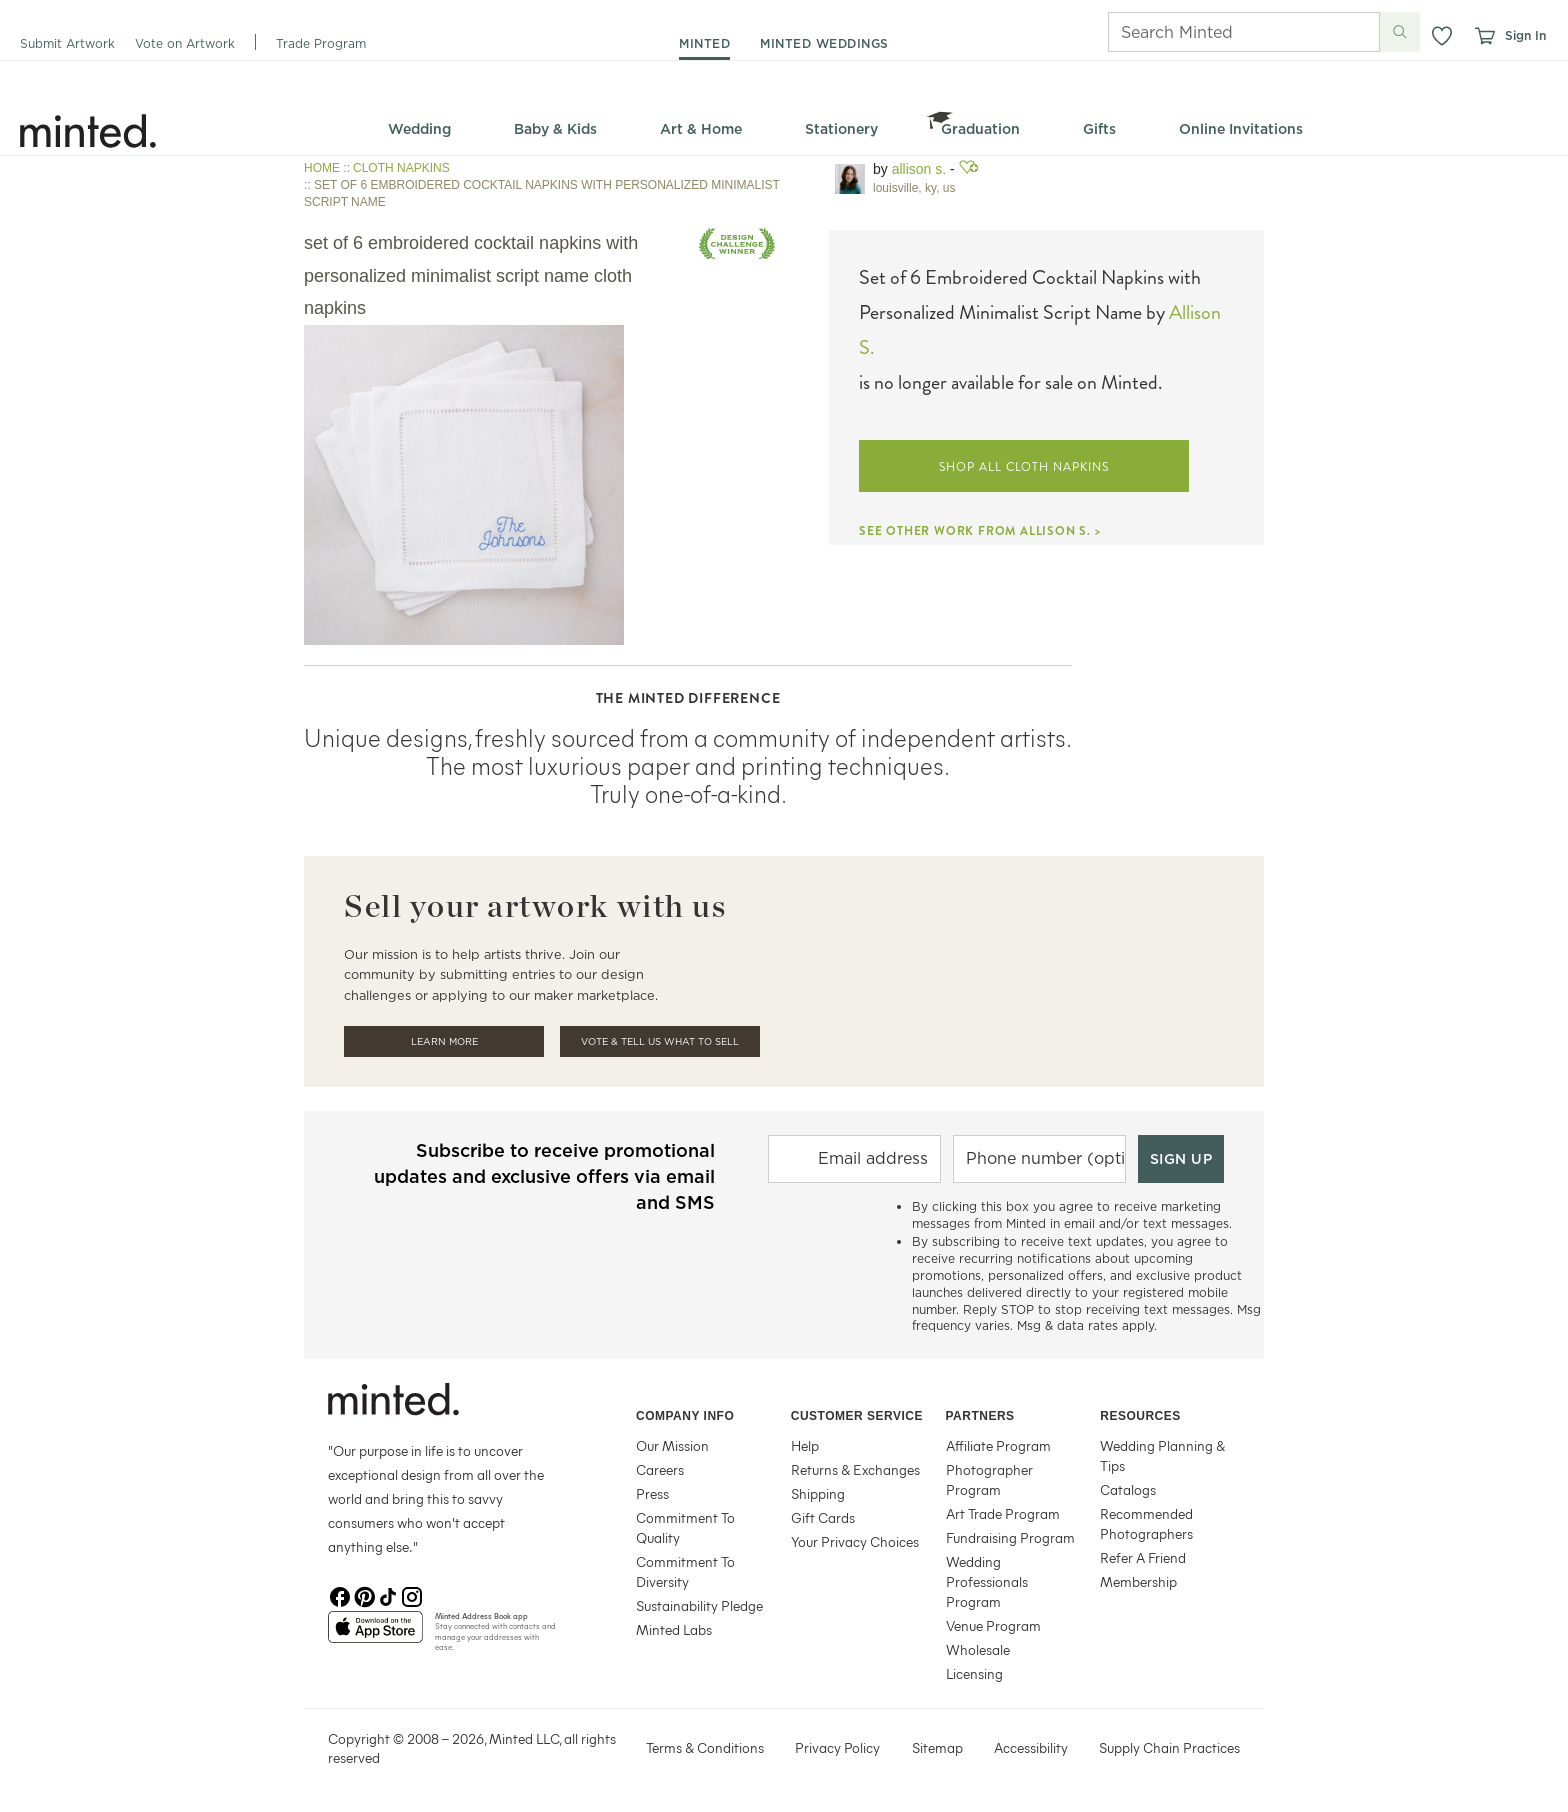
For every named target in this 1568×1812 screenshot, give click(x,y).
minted (704, 43)
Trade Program (321, 43)
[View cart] (1484, 36)
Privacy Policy (837, 1747)
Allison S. (919, 169)
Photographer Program (989, 1479)
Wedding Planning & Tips (1162, 1455)
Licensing (974, 1673)
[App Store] (375, 1635)
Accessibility (1031, 1747)
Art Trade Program (1003, 1513)
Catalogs (1128, 1489)
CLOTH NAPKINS (401, 168)
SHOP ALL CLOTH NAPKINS (1024, 467)
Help (805, 1445)
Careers (660, 1469)
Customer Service (857, 1416)
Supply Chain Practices (1169, 1747)
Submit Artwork (67, 43)
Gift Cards (823, 1517)
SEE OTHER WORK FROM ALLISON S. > (980, 531)
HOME (322, 168)
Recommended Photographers (1146, 1523)
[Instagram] (412, 1595)
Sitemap (937, 1747)
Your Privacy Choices (855, 1541)
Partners (980, 1416)
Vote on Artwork (185, 43)
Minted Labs (674, 1629)
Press (652, 1493)
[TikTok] (388, 1595)
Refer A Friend (1143, 1557)
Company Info (685, 1416)
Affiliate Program (998, 1445)
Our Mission (672, 1445)
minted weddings (824, 43)
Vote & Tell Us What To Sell (660, 1041)
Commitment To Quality (685, 1527)
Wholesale (978, 1649)
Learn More (444, 1041)
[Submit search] (1400, 32)
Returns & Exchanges (855, 1469)
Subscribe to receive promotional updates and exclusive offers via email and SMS (544, 1176)
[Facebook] (340, 1595)
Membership (1138, 1581)
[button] (1442, 36)
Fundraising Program (1010, 1537)
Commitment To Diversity (685, 1571)
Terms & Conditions (705, 1747)
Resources (1140, 1416)
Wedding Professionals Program (987, 1581)
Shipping (818, 1493)
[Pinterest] (364, 1595)
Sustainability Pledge (699, 1605)
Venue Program (993, 1625)
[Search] (1216, 32)
